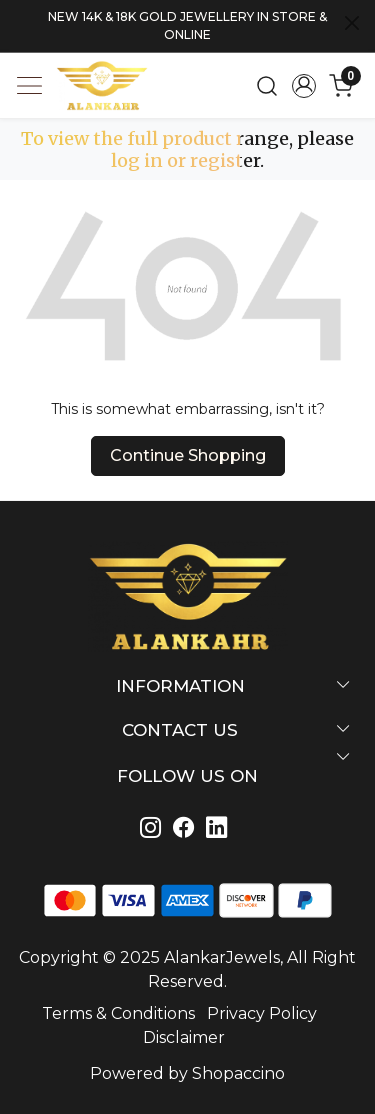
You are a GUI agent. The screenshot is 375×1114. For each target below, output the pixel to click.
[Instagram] (154, 830)
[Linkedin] (187, 830)
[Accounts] (303, 86)
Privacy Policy (262, 1013)
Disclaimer (184, 1037)
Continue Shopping (188, 455)
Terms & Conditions (118, 1013)
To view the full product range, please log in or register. (187, 149)
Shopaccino (238, 1073)
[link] (267, 86)
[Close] (352, 23)
